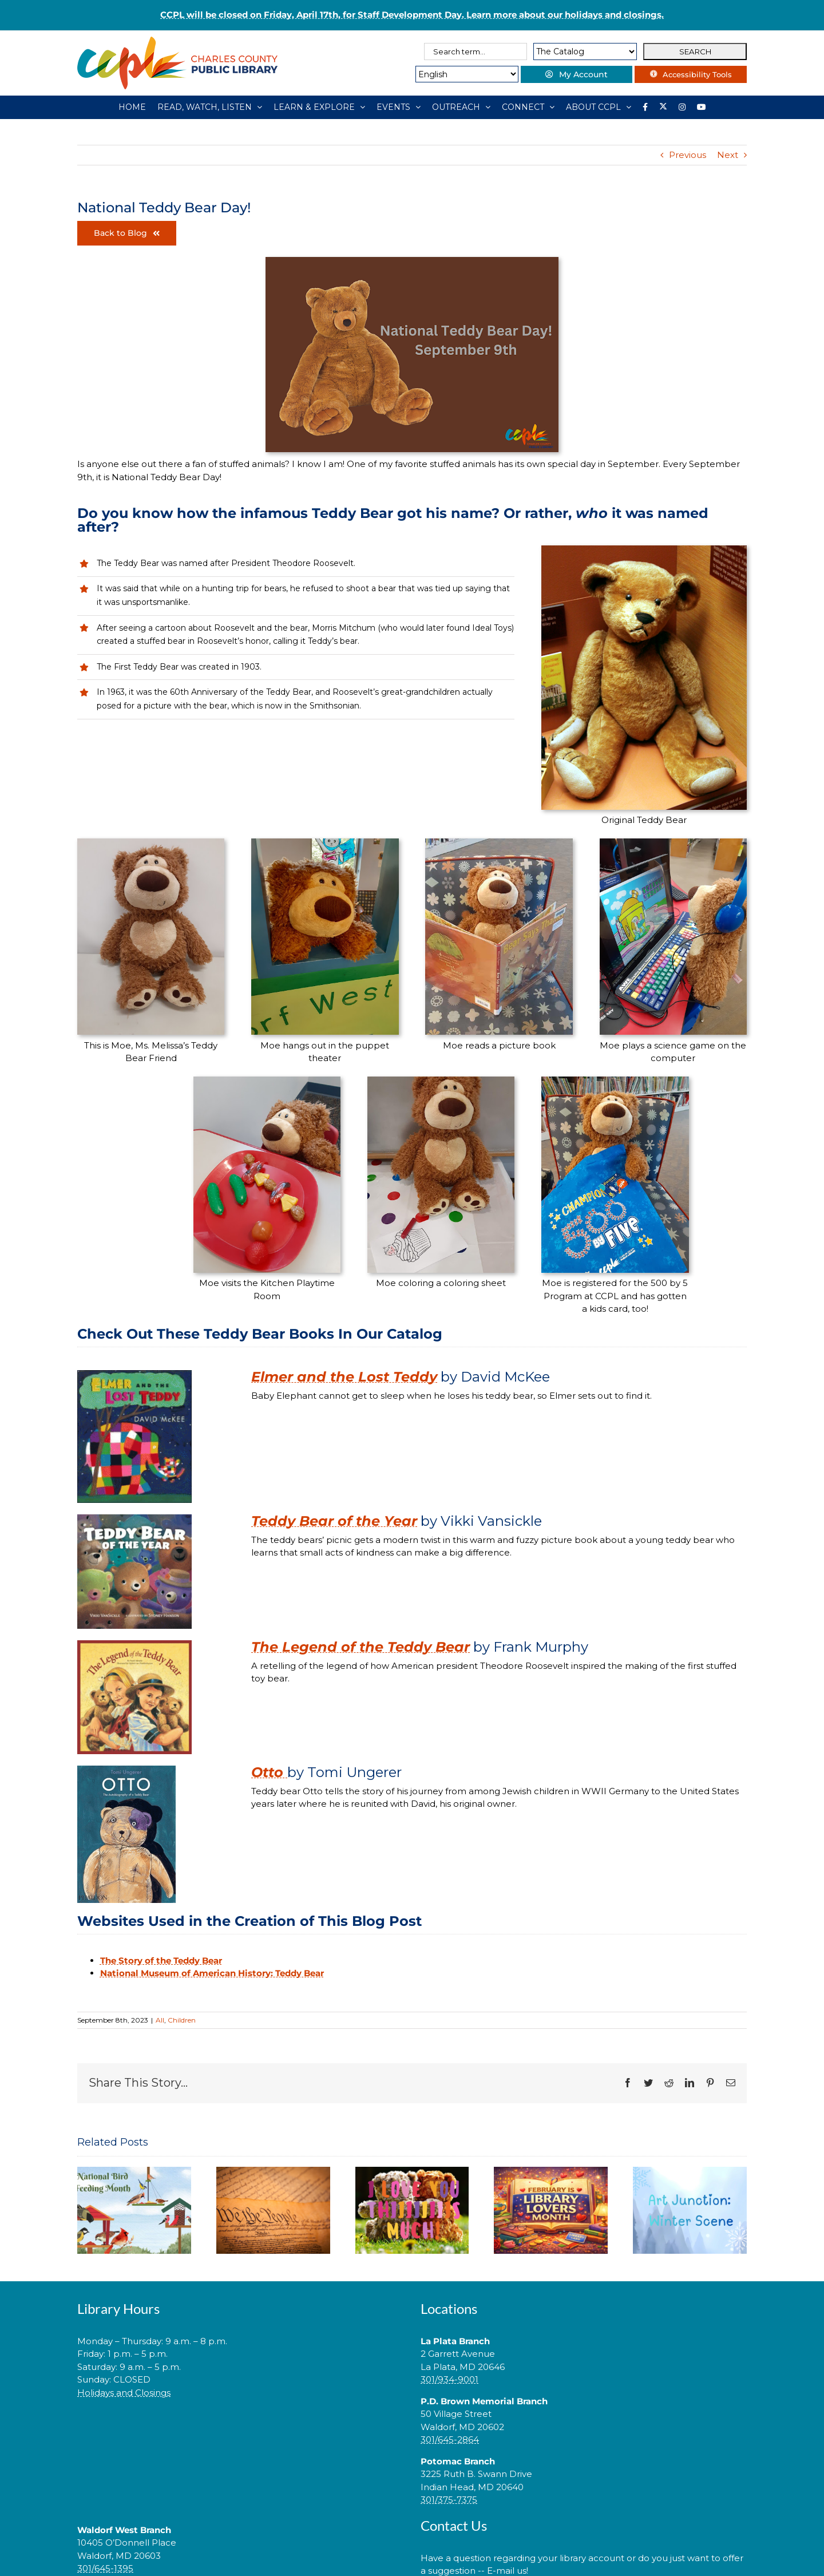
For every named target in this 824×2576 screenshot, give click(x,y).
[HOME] (132, 107)
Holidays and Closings (124, 2392)
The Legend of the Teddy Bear (360, 1647)
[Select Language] (461, 74)
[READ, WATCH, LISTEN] (210, 107)
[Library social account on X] (663, 107)
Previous (687, 154)
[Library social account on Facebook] (645, 107)
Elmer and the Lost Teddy (344, 1376)
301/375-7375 (449, 2499)
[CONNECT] (528, 107)
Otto (269, 1772)
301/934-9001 (449, 2379)
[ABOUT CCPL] (598, 107)
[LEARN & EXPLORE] (319, 107)
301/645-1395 (105, 2568)
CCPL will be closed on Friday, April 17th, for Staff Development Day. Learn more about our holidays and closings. (412, 14)
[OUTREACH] (461, 107)
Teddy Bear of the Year (334, 1521)
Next (727, 154)
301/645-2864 (450, 2439)
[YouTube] (701, 107)
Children (182, 2020)
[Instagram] (682, 107)
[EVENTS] (398, 107)
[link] (240, 2429)
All (160, 2020)
